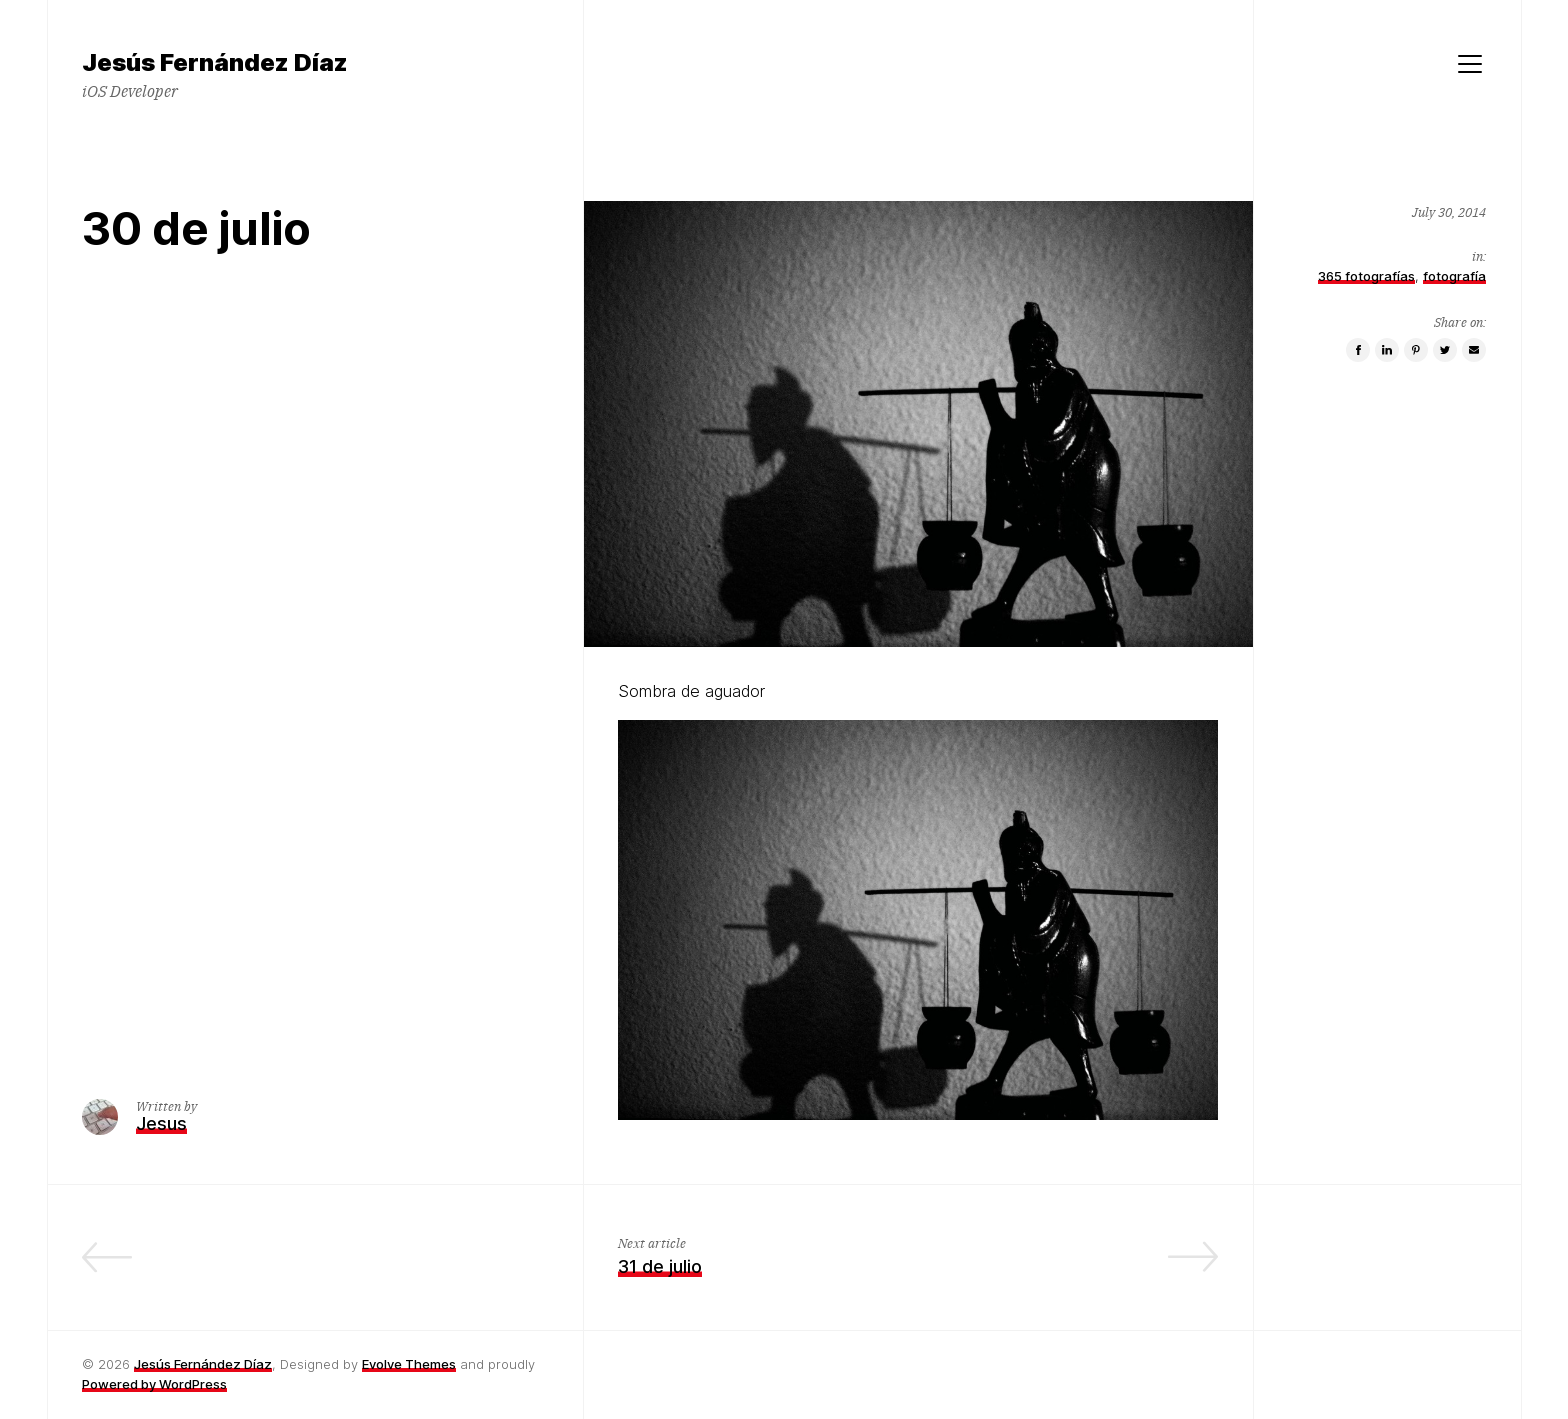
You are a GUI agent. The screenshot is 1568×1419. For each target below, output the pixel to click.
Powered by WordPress (154, 1384)
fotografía (1454, 276)
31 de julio (660, 1266)
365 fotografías (1366, 276)
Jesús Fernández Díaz (203, 1364)
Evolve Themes (409, 1364)
